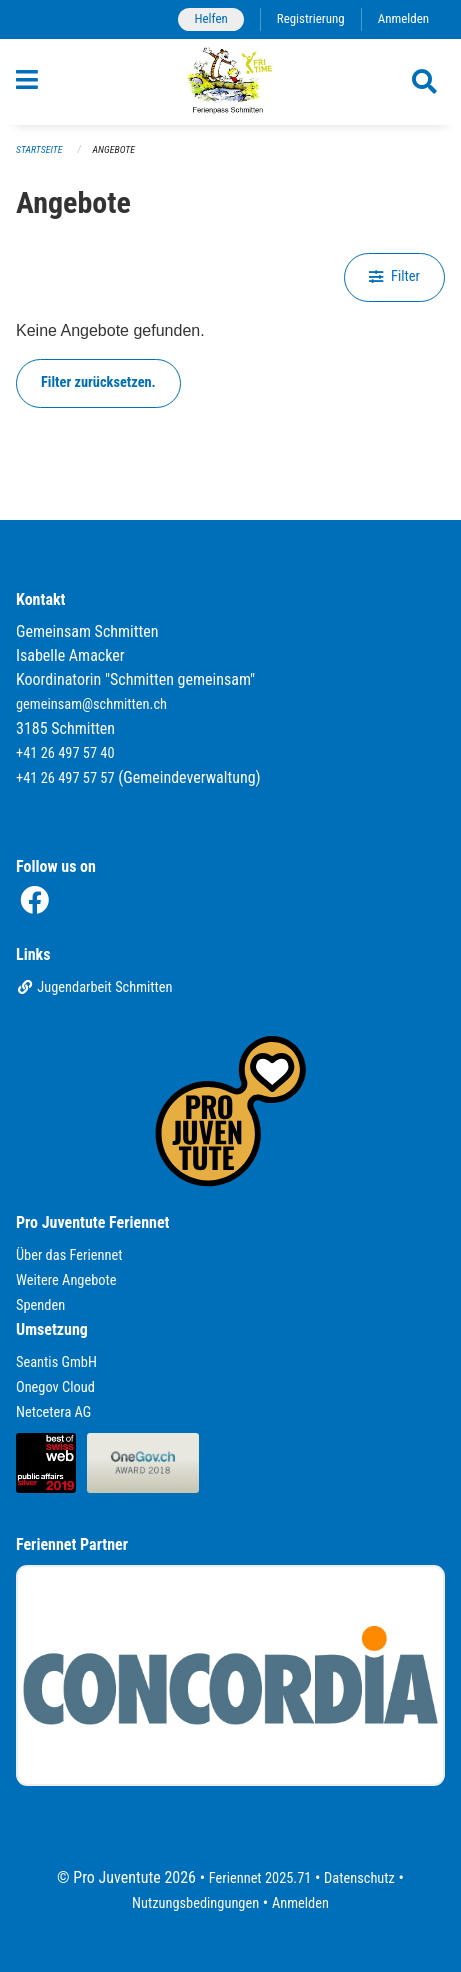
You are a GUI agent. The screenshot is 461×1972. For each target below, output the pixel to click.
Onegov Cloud (55, 1387)
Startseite (39, 149)
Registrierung (311, 18)
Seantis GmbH (56, 1362)
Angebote (114, 149)
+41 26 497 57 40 (65, 753)
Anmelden (403, 18)
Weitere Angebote (66, 1280)
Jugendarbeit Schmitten (94, 987)
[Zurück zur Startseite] (230, 82)
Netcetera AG (53, 1412)
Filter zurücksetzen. (98, 382)
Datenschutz (359, 1878)
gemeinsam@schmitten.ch (91, 704)
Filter (394, 276)
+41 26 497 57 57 (65, 778)
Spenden (40, 1305)
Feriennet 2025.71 (260, 1878)
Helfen (210, 18)
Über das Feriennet (69, 1255)
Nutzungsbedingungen (195, 1903)
